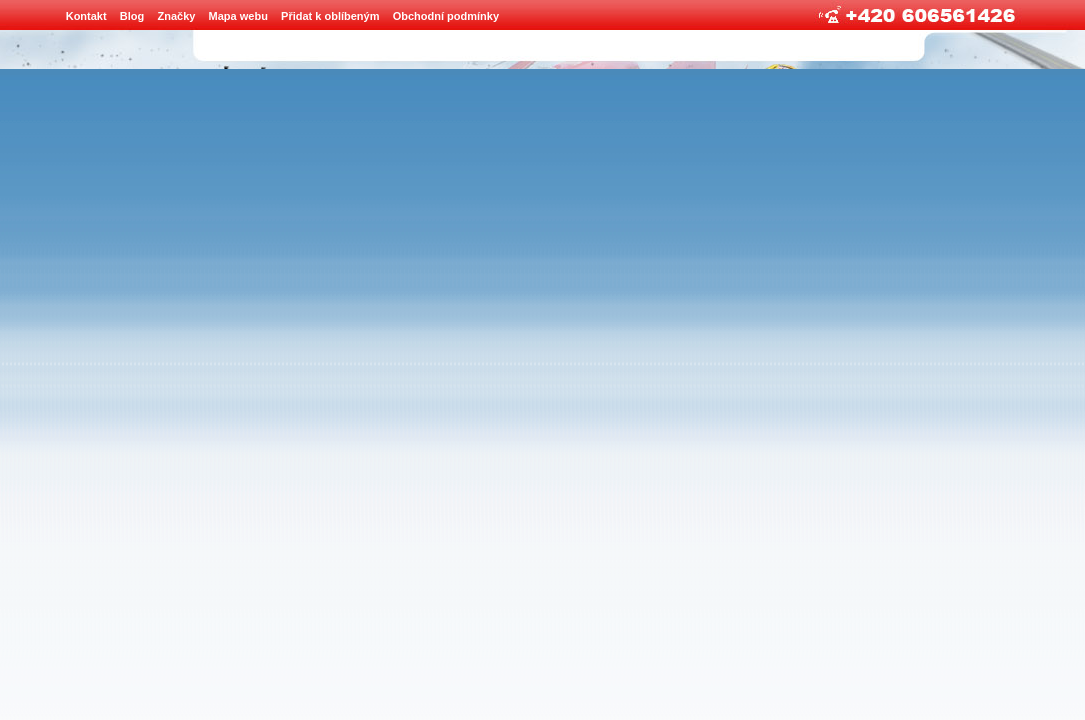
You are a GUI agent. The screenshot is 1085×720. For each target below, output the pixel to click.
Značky (176, 16)
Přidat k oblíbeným (330, 16)
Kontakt (86, 16)
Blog (132, 16)
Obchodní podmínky (446, 16)
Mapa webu (238, 16)
